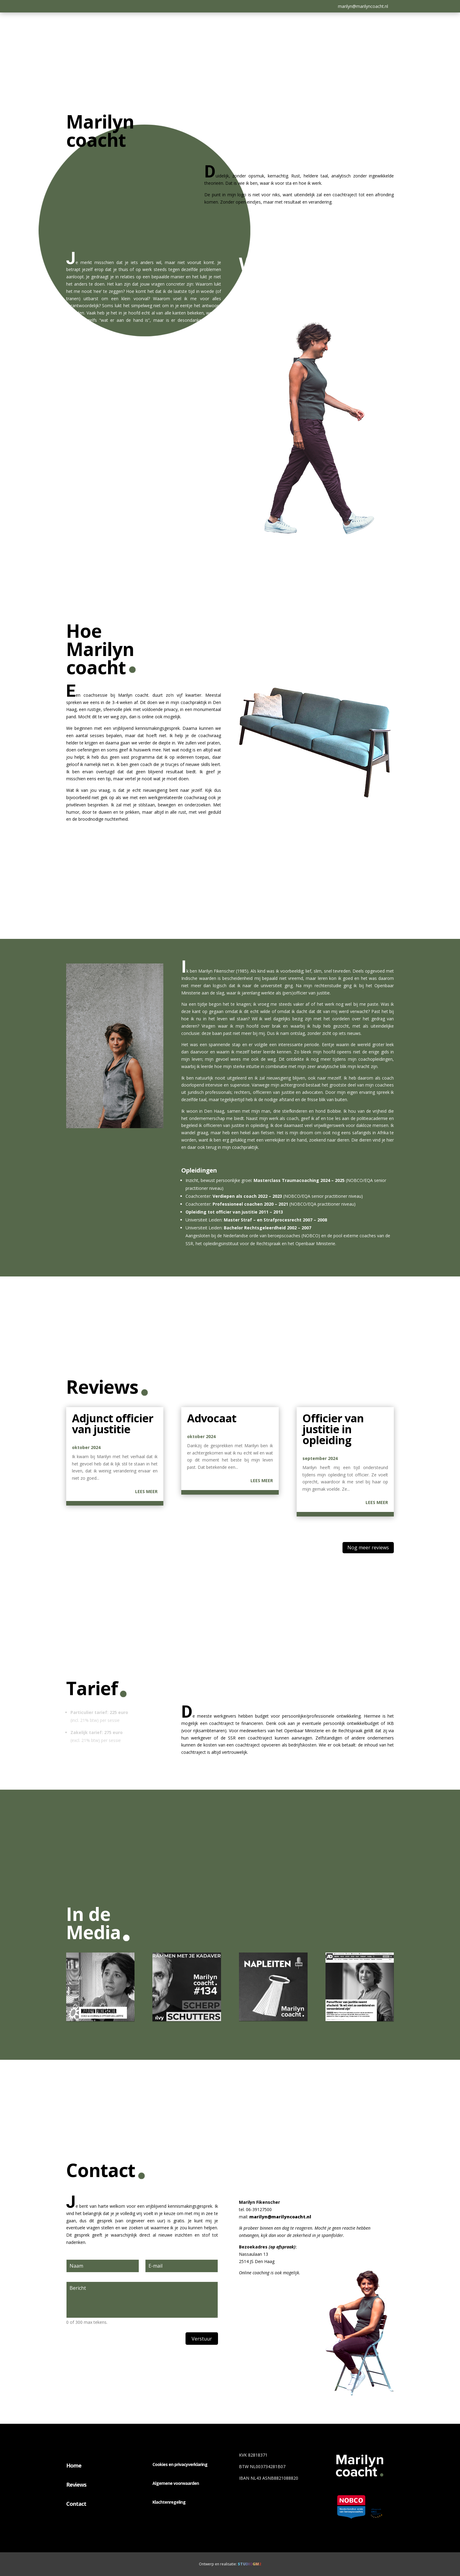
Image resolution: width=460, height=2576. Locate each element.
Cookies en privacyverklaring (179, 2464)
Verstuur (202, 2338)
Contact (76, 2503)
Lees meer (146, 1491)
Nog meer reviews (368, 1547)
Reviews (76, 2484)
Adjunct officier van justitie (112, 1424)
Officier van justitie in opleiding (333, 1429)
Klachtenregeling (169, 2502)
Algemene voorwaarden (175, 2483)
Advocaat (211, 1418)
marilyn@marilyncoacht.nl (363, 6)
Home (73, 2465)
